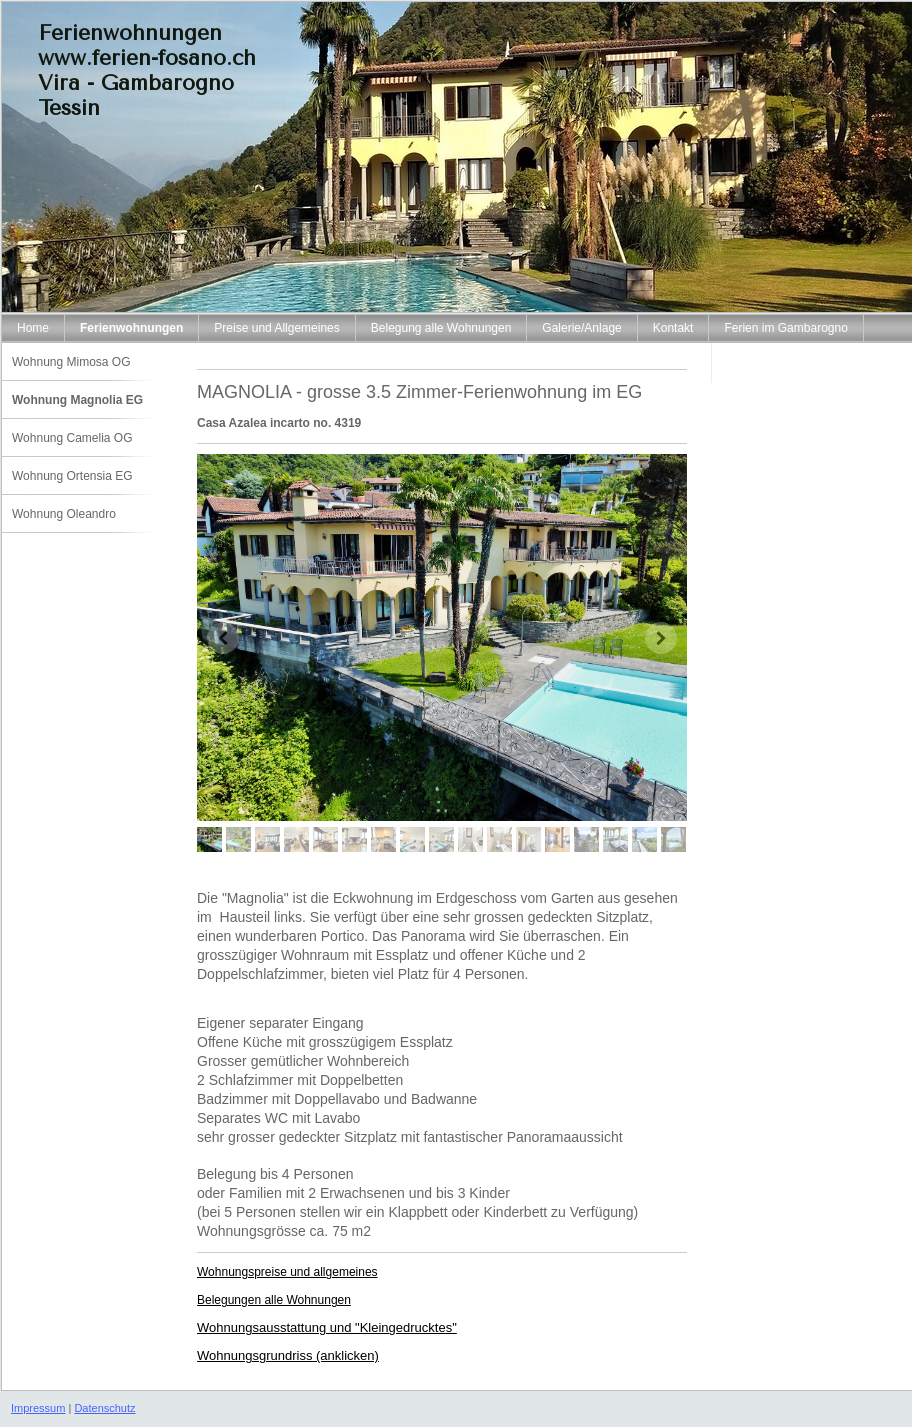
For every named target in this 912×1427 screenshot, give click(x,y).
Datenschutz (104, 1408)
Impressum (38, 1408)
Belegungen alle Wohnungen (274, 1300)
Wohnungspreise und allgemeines (287, 1272)
